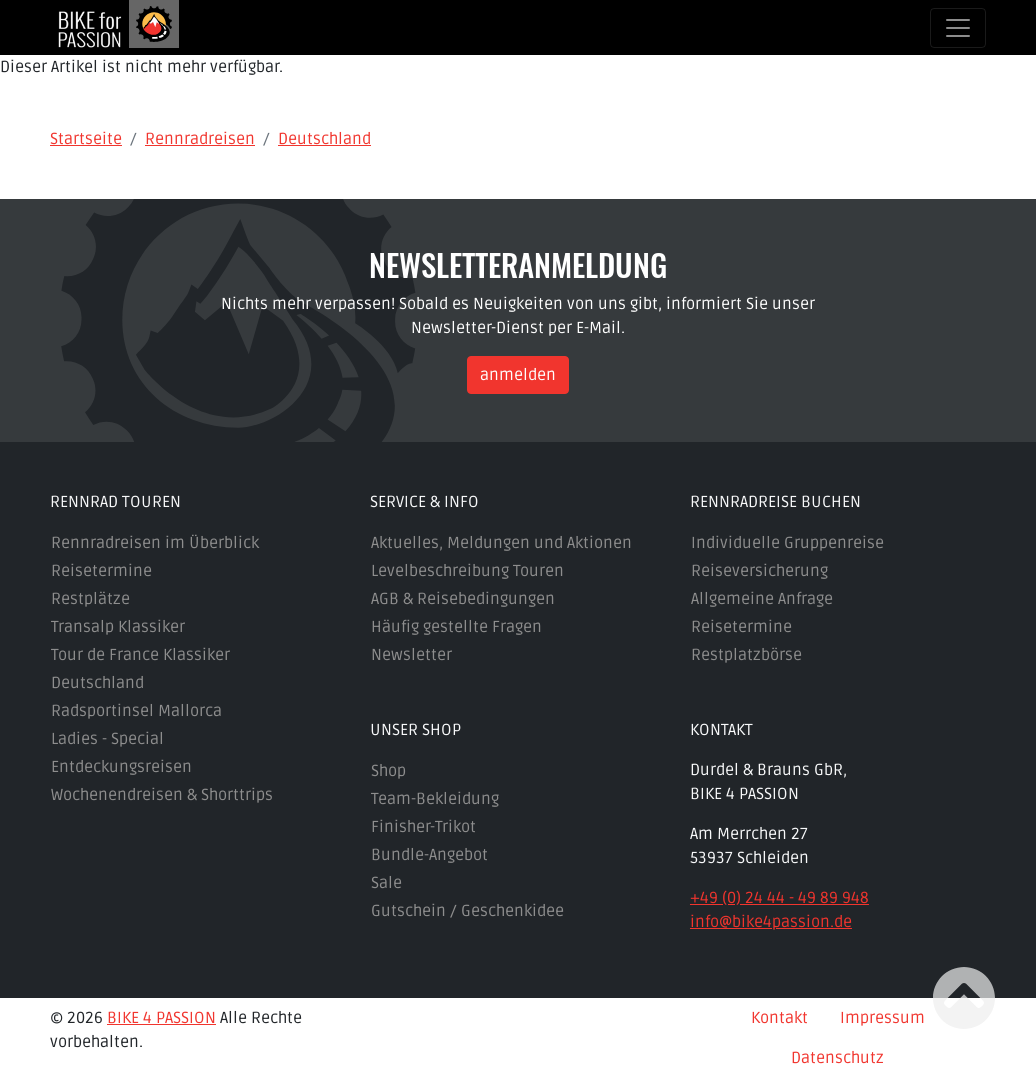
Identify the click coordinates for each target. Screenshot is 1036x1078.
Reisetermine (101, 571)
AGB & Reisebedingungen (463, 599)
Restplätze (90, 599)
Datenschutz (837, 1058)
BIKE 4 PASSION (161, 1018)
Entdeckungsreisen (121, 767)
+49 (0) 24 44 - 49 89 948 (779, 898)
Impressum (882, 1018)
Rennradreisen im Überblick (155, 543)
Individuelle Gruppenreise (787, 543)
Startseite (86, 139)
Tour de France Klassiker (140, 655)
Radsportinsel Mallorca (136, 711)
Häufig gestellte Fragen (456, 627)
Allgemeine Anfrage (762, 599)
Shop (388, 771)
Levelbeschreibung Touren (467, 571)
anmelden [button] (518, 375)
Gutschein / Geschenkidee (467, 911)
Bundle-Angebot (429, 855)
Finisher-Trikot (423, 827)
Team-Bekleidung (435, 799)
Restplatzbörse (746, 655)
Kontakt (779, 1018)
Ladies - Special (107, 739)
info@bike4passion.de (771, 922)
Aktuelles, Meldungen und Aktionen (501, 543)
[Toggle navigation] (958, 28)
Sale (386, 883)
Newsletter (411, 655)
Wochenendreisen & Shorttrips (162, 795)
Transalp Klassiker (118, 627)
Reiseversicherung (759, 571)
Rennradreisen (200, 139)
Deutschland (324, 139)
